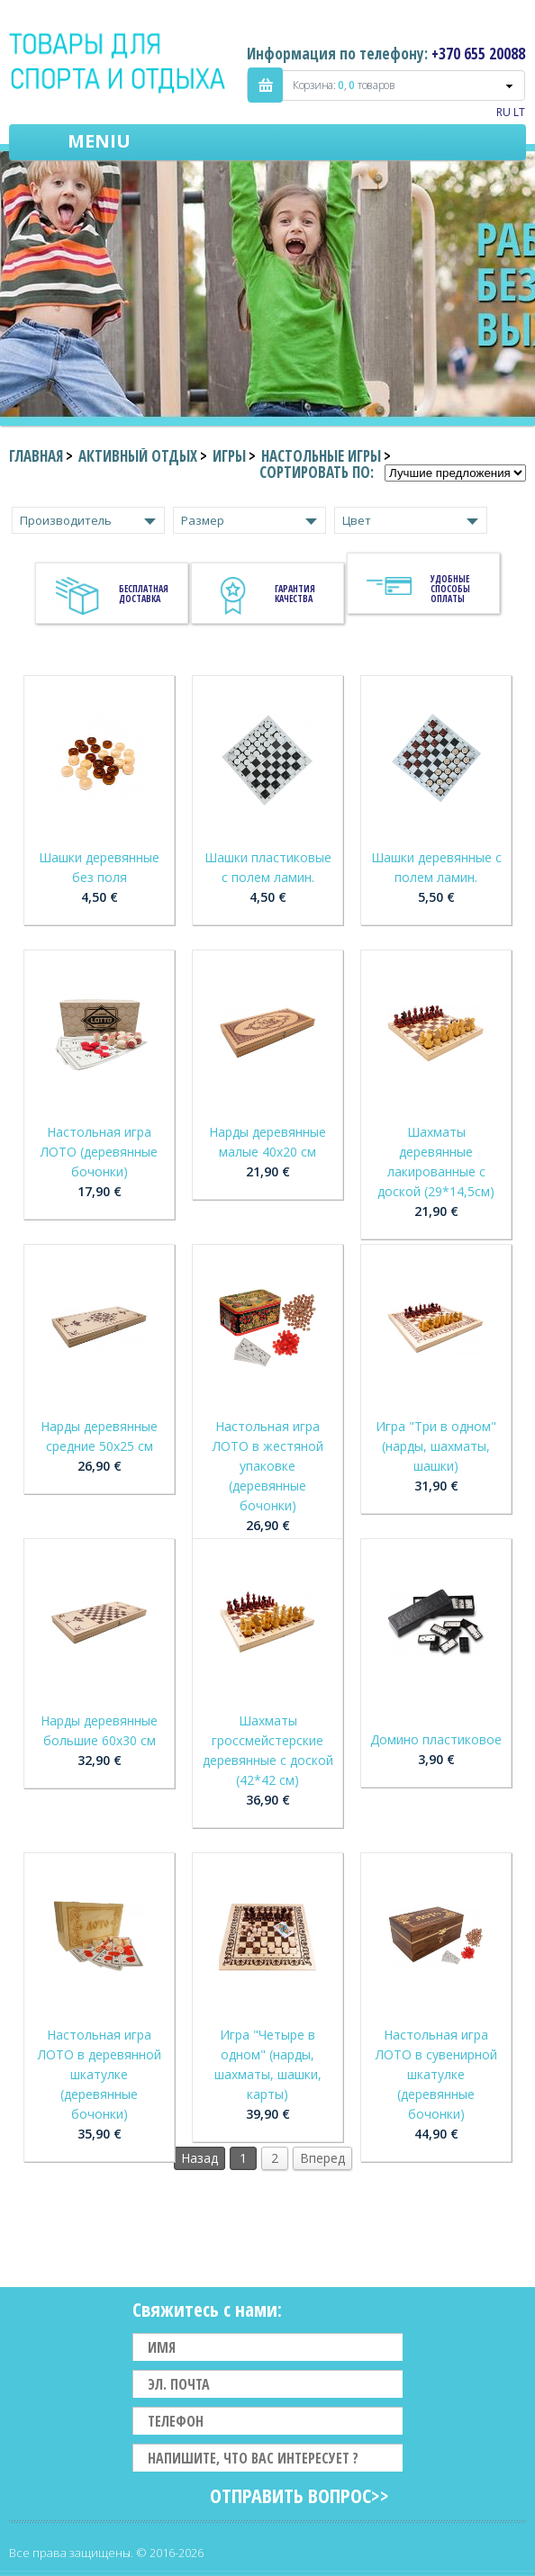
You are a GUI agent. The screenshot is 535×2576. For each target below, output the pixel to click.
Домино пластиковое (436, 1739)
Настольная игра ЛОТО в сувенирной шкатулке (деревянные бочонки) (436, 2074)
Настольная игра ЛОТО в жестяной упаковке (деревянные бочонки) (268, 1466)
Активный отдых (137, 456)
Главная (36, 456)
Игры (229, 456)
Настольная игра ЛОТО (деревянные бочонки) (99, 1151)
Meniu (99, 141)
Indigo (118, 62)
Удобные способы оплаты (450, 588)
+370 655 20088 (478, 53)
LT (519, 112)
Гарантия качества (295, 593)
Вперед (322, 2157)
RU (503, 112)
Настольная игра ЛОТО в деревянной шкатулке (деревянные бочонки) (99, 2074)
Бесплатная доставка (143, 593)
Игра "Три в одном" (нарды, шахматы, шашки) (436, 1446)
